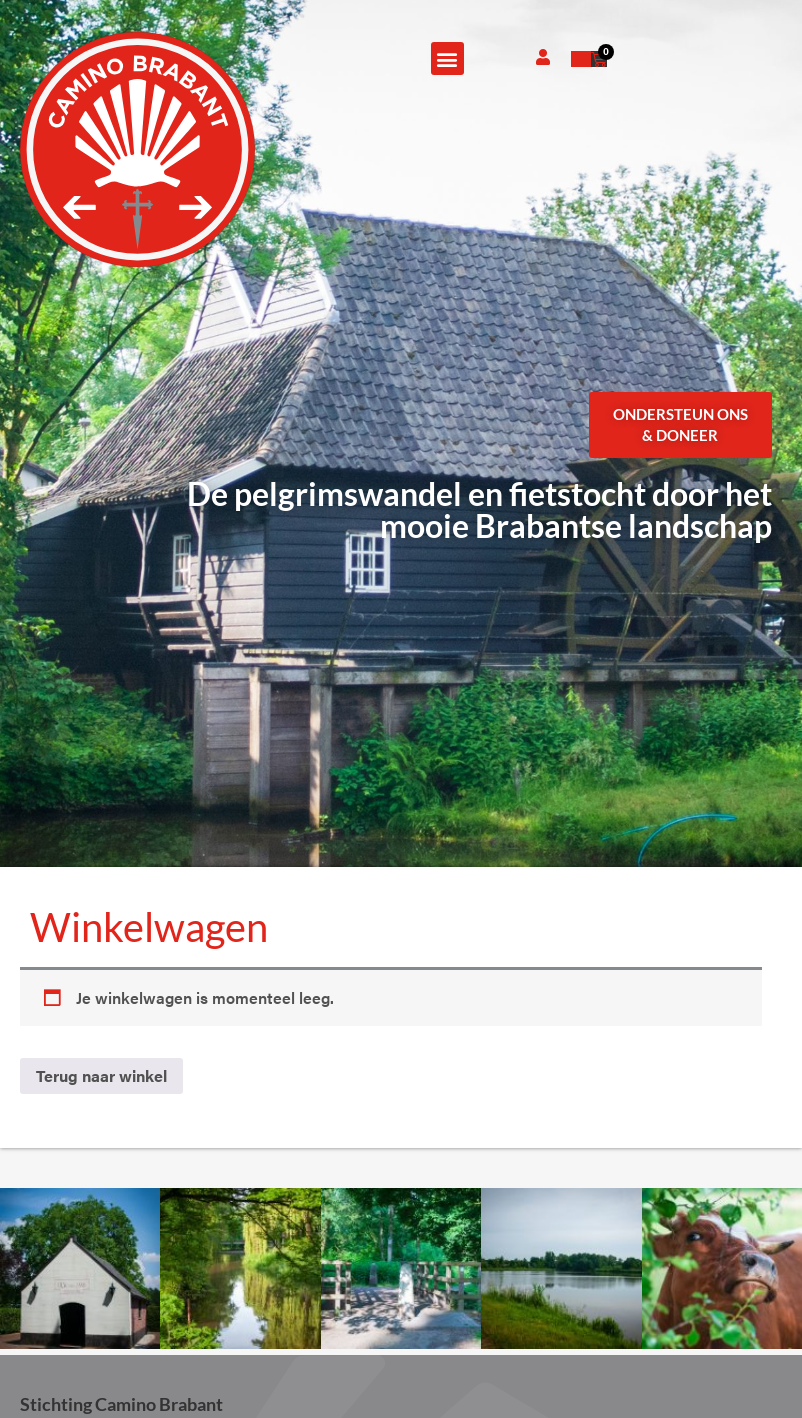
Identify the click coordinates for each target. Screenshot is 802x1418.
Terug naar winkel (101, 1075)
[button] (447, 58)
